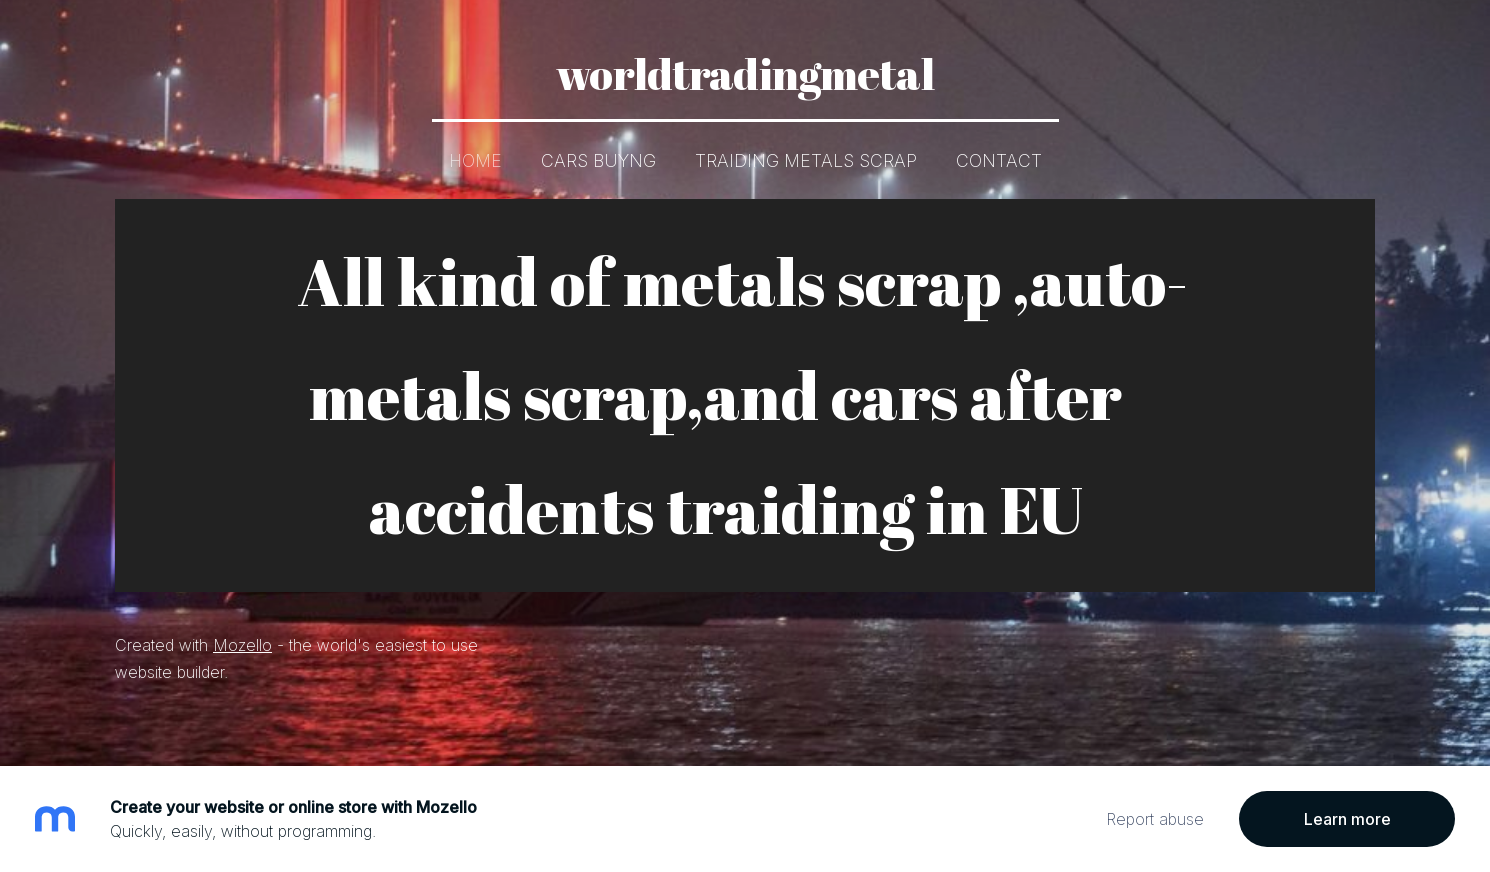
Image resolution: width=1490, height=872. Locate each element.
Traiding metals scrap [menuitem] (806, 160)
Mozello (242, 644)
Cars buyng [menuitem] (598, 160)
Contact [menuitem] (999, 160)
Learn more (1347, 819)
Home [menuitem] (475, 160)
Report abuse (1155, 819)
